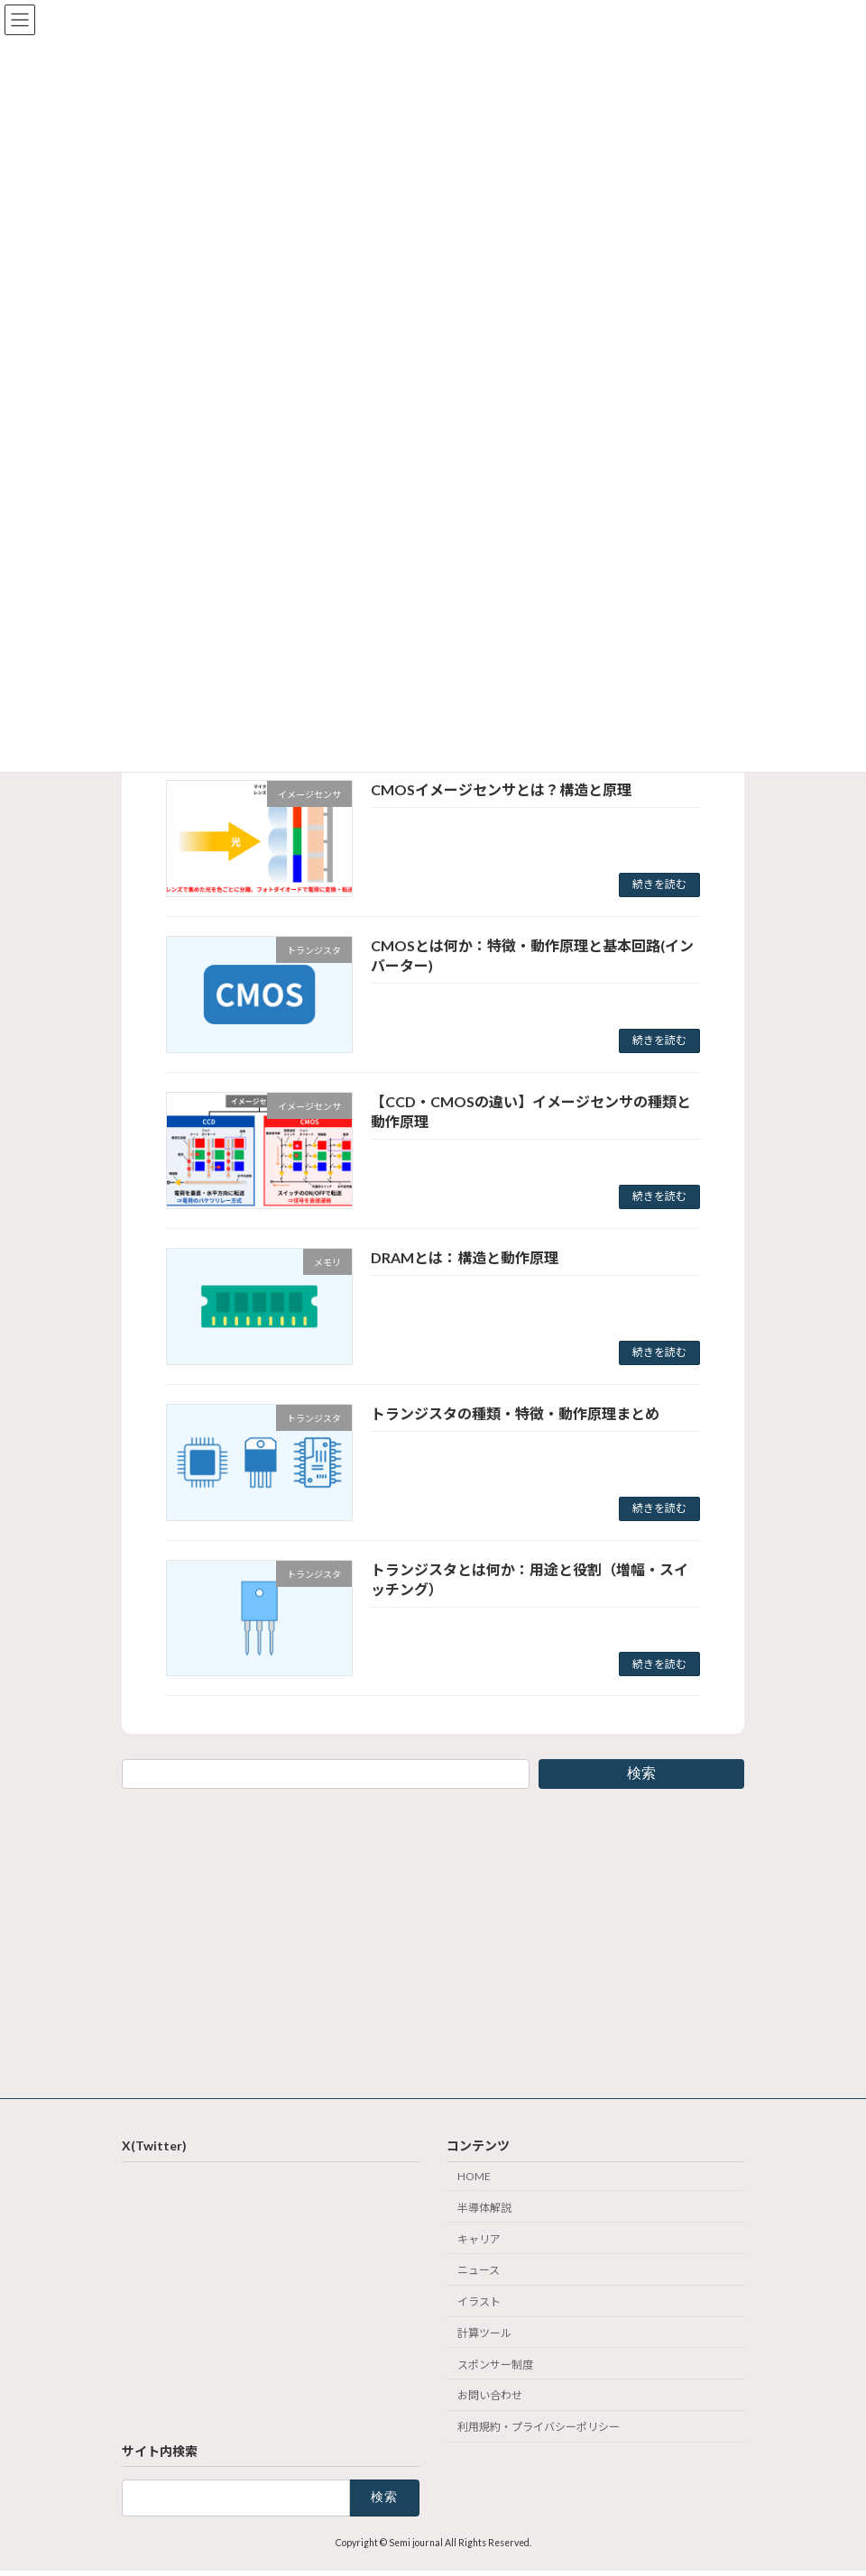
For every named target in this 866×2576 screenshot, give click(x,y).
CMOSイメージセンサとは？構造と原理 (501, 789)
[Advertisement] (433, 1940)
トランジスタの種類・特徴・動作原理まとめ (515, 1413)
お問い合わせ (489, 2396)
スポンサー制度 (495, 2364)
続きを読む (659, 884)
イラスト (479, 2302)
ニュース (478, 2271)
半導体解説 (484, 2207)
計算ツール (484, 2333)
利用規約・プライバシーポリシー (538, 2427)
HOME (474, 2176)
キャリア (479, 2239)
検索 (641, 1773)
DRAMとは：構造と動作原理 (464, 1257)
